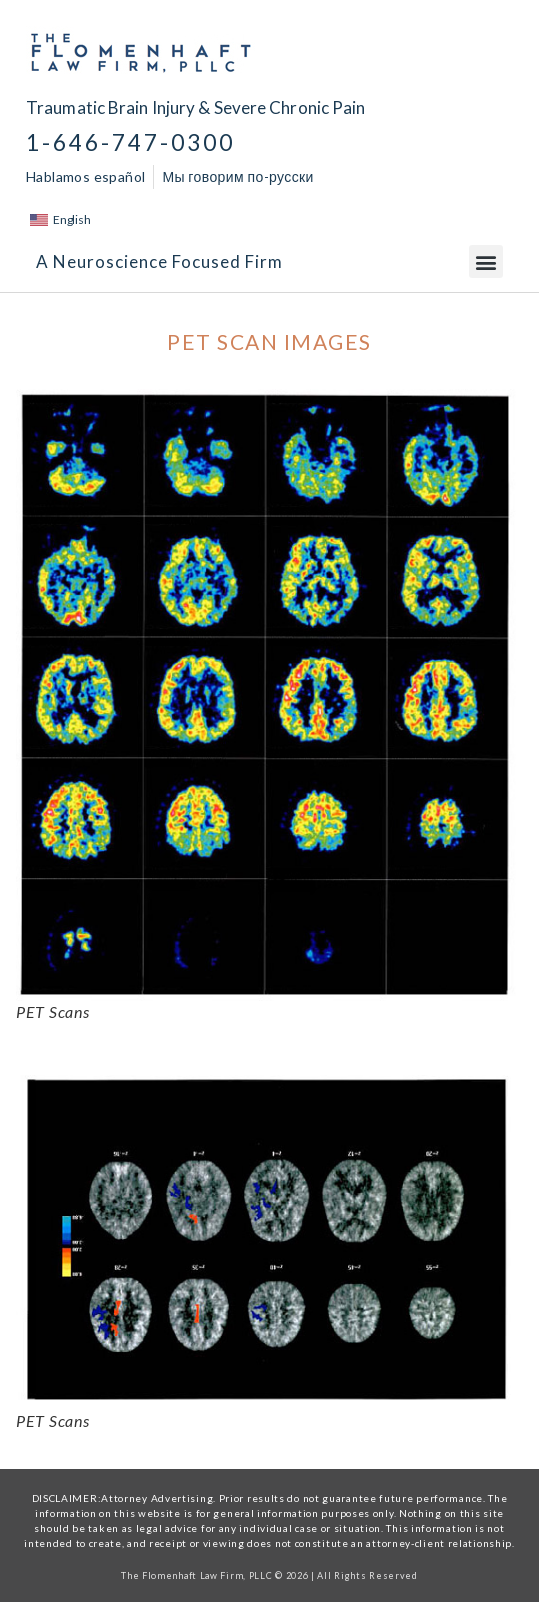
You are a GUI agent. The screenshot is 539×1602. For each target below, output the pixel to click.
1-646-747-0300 (130, 142)
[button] (486, 261)
